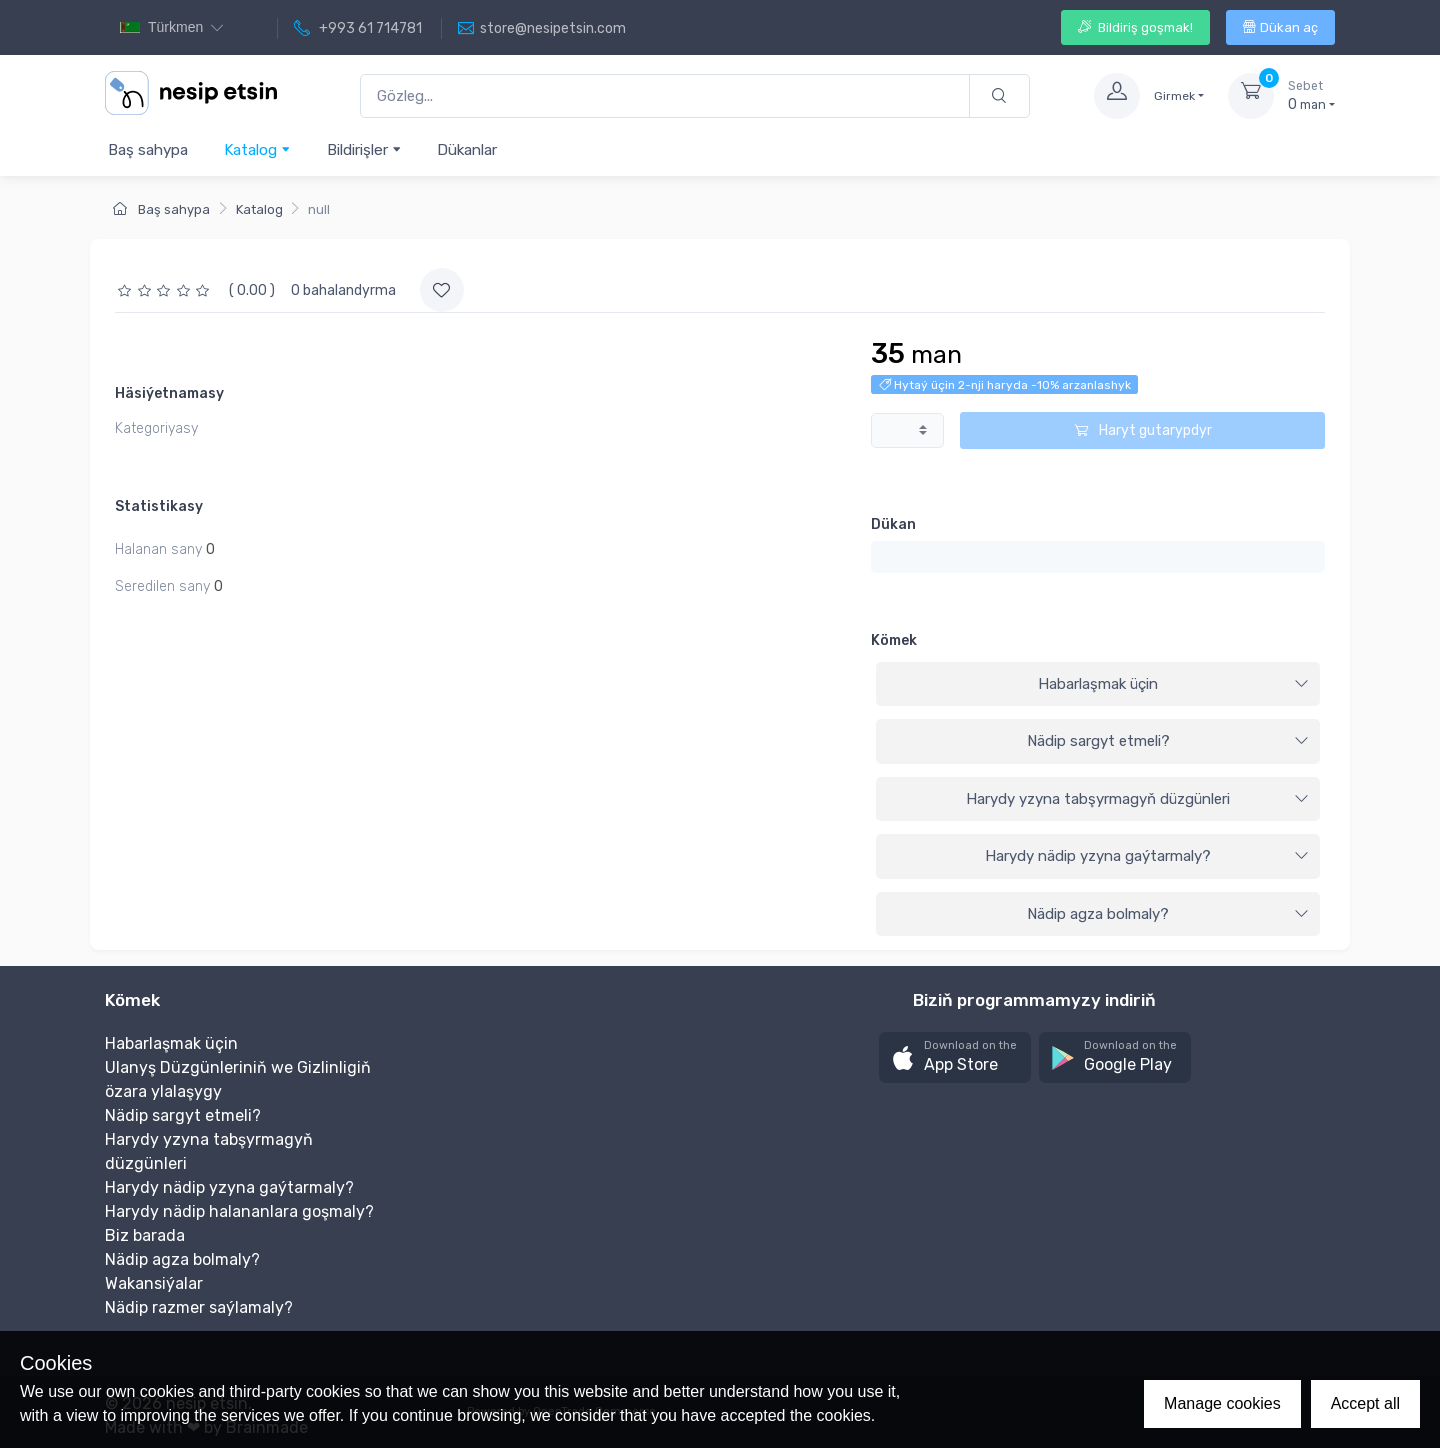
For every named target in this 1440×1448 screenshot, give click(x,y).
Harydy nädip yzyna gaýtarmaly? (1147, 856)
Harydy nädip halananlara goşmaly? (239, 1211)
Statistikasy (159, 506)
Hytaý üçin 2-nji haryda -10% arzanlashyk (1005, 385)
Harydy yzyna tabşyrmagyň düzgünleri (1137, 799)
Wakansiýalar (154, 1283)
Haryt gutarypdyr (1143, 430)
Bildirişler (364, 149)
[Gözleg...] (665, 96)
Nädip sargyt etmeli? (1168, 741)
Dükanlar (467, 150)
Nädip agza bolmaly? (1168, 914)
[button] (955, 1057)
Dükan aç (1280, 27)
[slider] (166, 290)
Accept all (1365, 1403)
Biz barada (145, 1235)
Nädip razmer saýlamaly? (199, 1307)
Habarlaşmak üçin (1173, 684)
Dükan (893, 524)
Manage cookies (1222, 1403)
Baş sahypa (148, 150)
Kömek (894, 640)
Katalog (257, 149)
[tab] (1098, 685)
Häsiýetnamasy (169, 393)
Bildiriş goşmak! (1135, 27)
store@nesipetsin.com (542, 29)
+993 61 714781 (358, 29)
